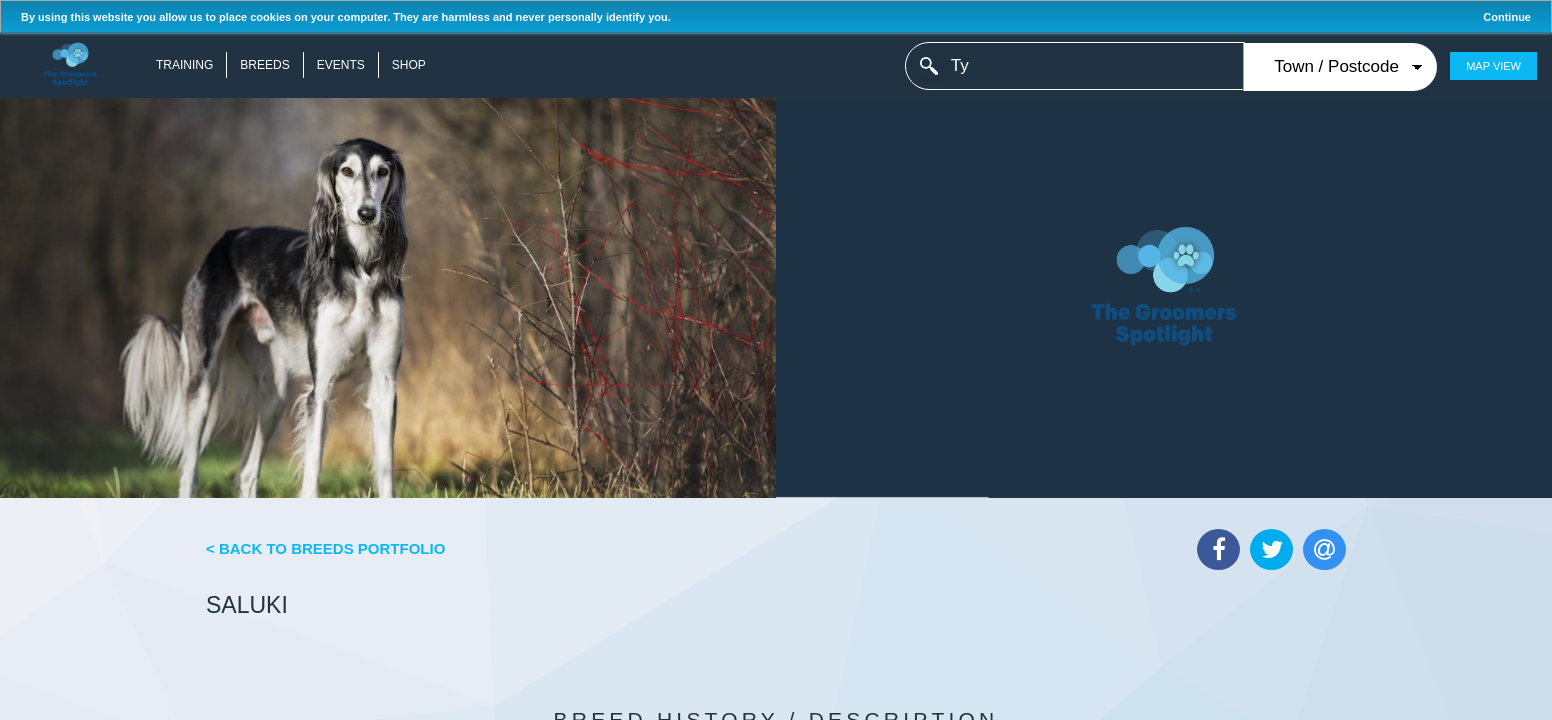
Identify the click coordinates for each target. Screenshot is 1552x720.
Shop (409, 65)
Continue (1507, 17)
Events (341, 65)
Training (184, 65)
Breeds (264, 65)
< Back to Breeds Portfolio (325, 548)
